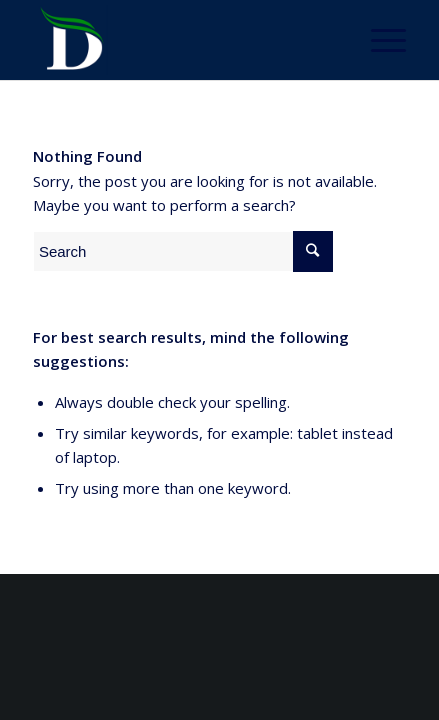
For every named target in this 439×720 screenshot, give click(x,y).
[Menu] (378, 40)
